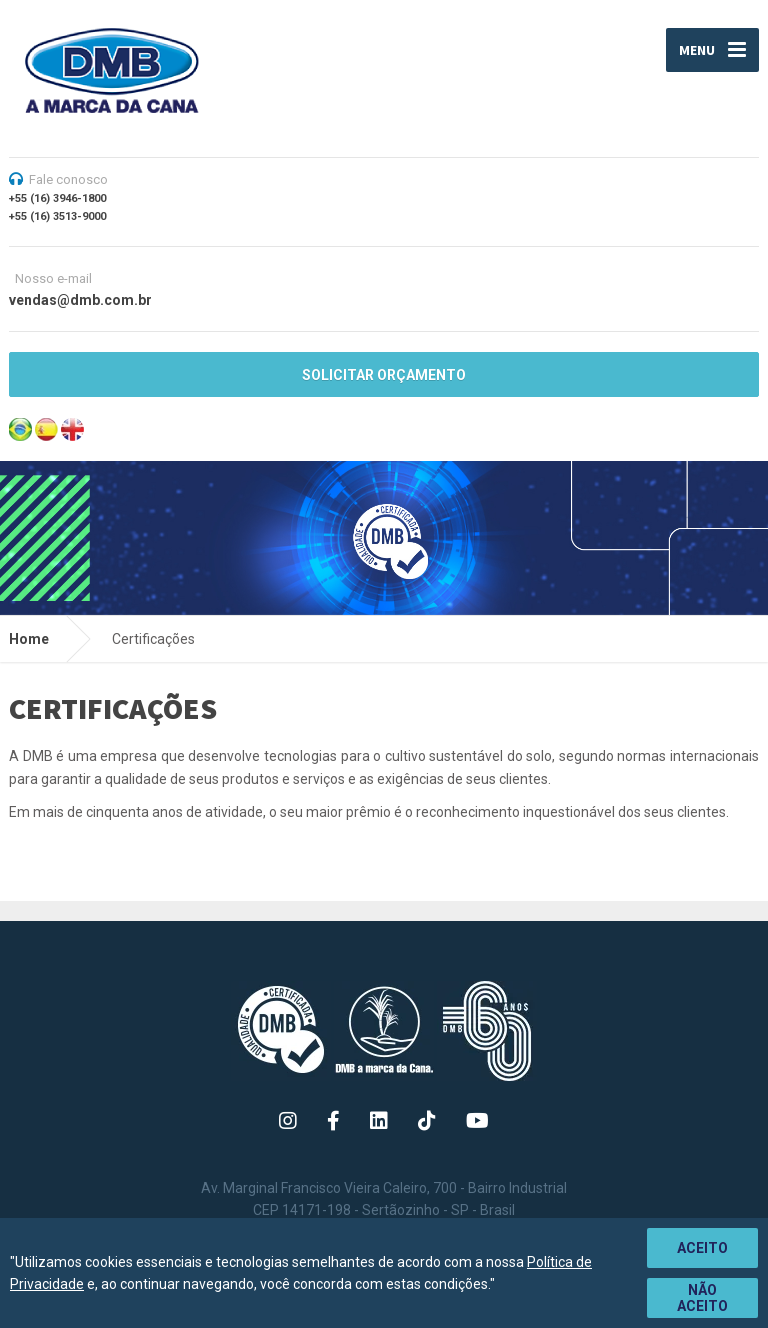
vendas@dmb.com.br (80, 300)
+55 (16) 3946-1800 (57, 198)
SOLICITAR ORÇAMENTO (384, 375)
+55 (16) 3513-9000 (57, 216)
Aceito (702, 1248)
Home (29, 639)
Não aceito (702, 1298)
